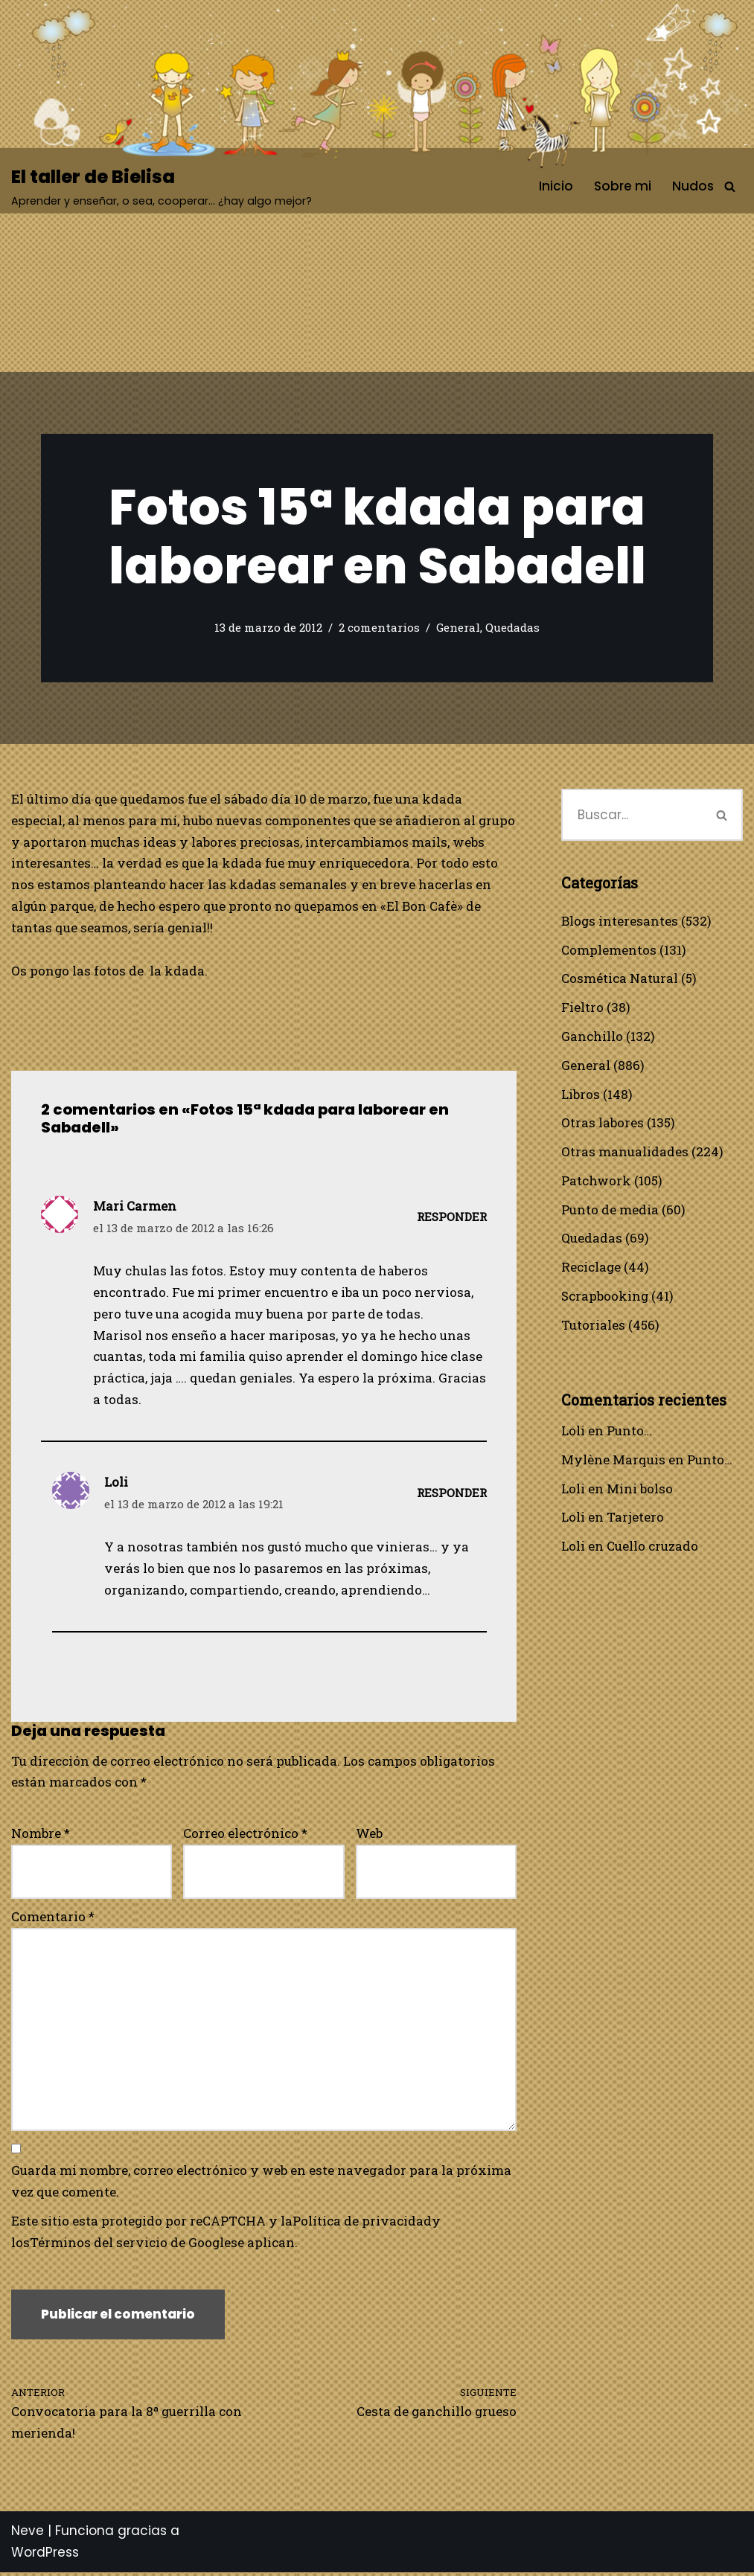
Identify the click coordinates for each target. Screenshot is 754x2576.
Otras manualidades (624, 1152)
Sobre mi (622, 186)
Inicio (556, 186)
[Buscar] (729, 186)
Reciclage (591, 1268)
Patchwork (596, 1181)
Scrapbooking (605, 1297)
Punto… (629, 1432)
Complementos (608, 949)
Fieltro (582, 1007)
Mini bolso (640, 1490)
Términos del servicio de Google (130, 2246)
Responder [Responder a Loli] (452, 1494)
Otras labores (602, 1123)
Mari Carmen (134, 1206)
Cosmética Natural (619, 978)
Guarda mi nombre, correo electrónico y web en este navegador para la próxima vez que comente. (261, 2184)
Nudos (693, 186)
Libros (580, 1094)
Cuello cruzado (652, 1548)
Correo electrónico (245, 1835)
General (458, 628)
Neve (27, 2534)
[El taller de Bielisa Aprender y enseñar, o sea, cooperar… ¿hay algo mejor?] (161, 186)
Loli (573, 1432)
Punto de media (610, 1210)
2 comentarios (379, 628)
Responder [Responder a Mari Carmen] (452, 1218)
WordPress (45, 2556)
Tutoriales (593, 1325)
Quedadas (512, 628)
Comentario (53, 1918)
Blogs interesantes (620, 920)
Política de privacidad (362, 2224)
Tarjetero (635, 1519)
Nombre (40, 1835)
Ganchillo (592, 1036)
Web (369, 1835)
